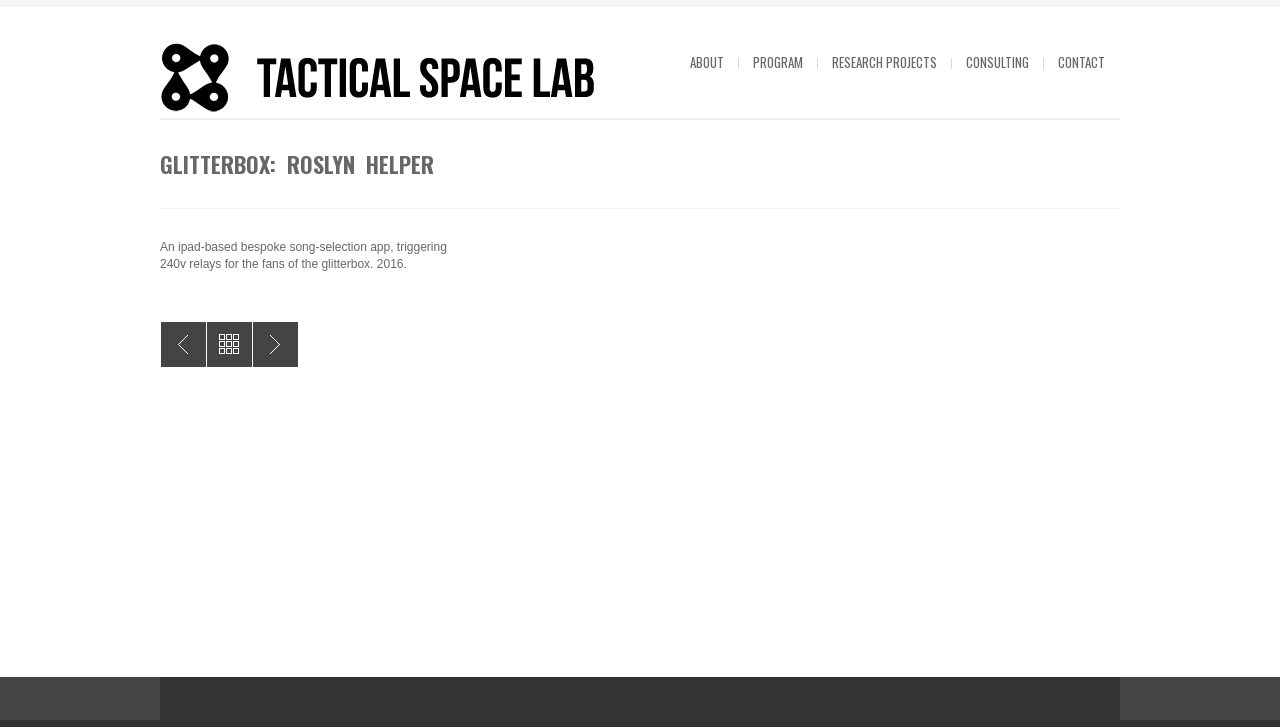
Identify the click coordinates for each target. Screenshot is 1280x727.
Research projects (884, 62)
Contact (1081, 62)
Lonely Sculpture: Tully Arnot (183, 344)
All (229, 344)
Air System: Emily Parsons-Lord (275, 344)
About (707, 62)
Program (778, 62)
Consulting (997, 62)
